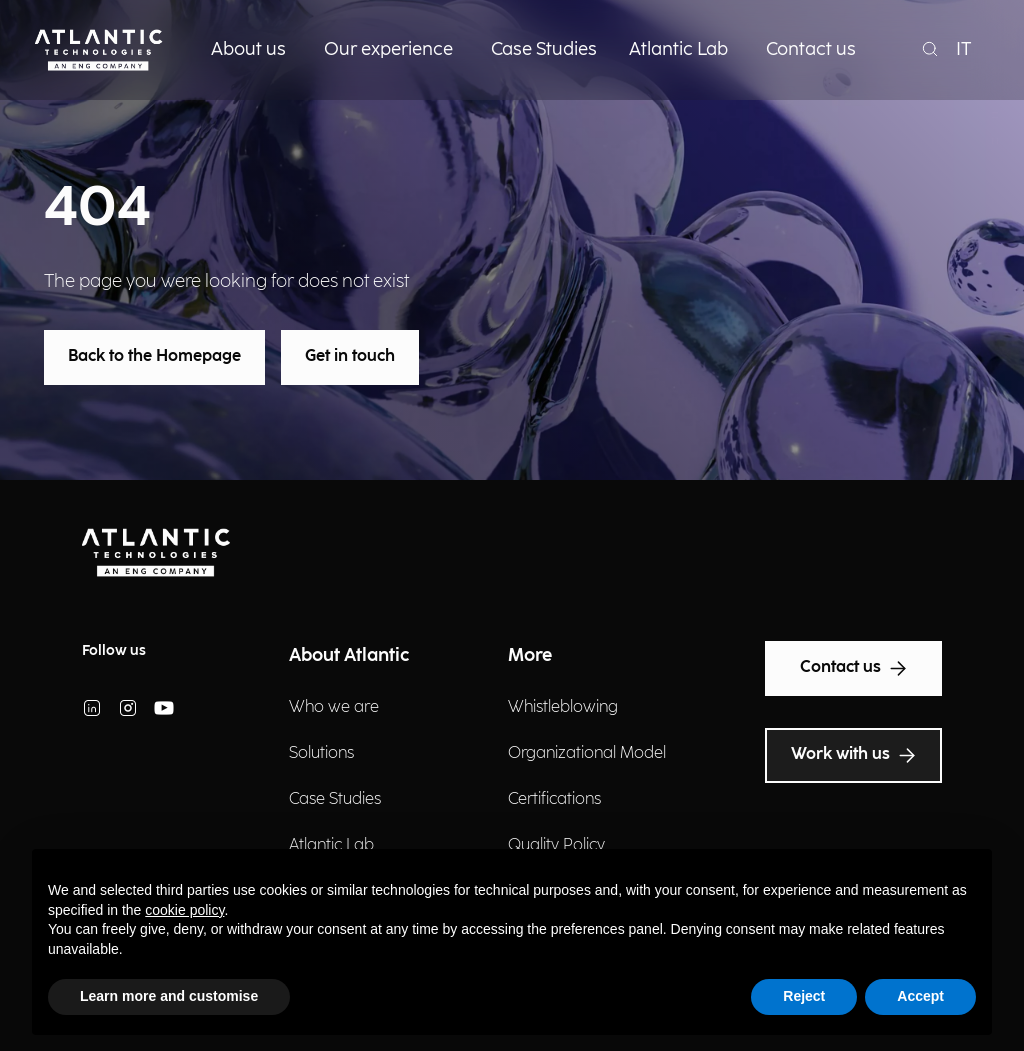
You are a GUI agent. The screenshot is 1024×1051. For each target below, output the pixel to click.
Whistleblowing (563, 707)
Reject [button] (804, 996)
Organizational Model (587, 753)
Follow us (114, 650)
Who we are (334, 707)
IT (964, 49)
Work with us (853, 755)
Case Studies (335, 799)
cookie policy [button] (184, 910)
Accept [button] (920, 996)
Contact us (854, 668)
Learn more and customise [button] (169, 996)
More (530, 655)
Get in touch (350, 356)
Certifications (554, 799)
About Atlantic (349, 655)
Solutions (321, 753)
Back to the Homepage (154, 356)
